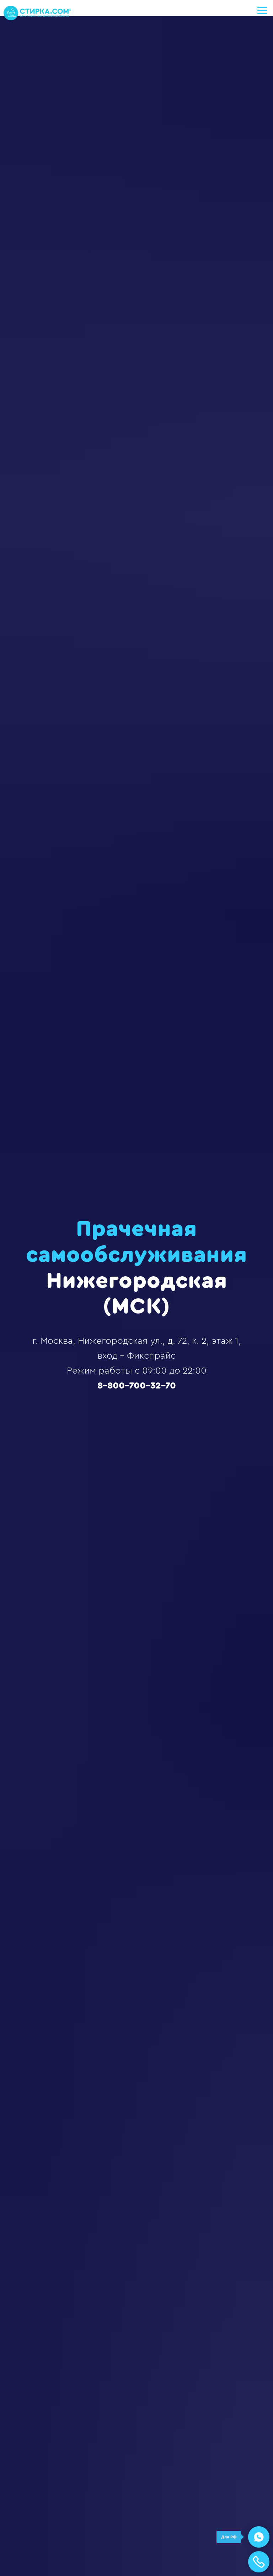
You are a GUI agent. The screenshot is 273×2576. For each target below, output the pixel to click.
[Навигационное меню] (262, 10)
